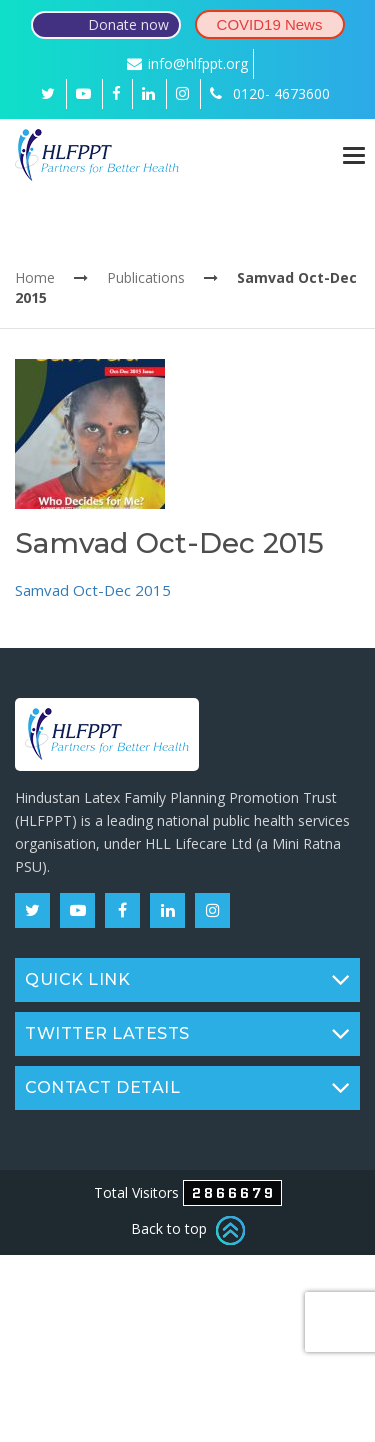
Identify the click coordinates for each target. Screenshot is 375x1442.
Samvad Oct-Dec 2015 (93, 590)
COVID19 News (270, 24)
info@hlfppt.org (187, 63)
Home (35, 277)
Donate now (128, 24)
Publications (146, 277)
